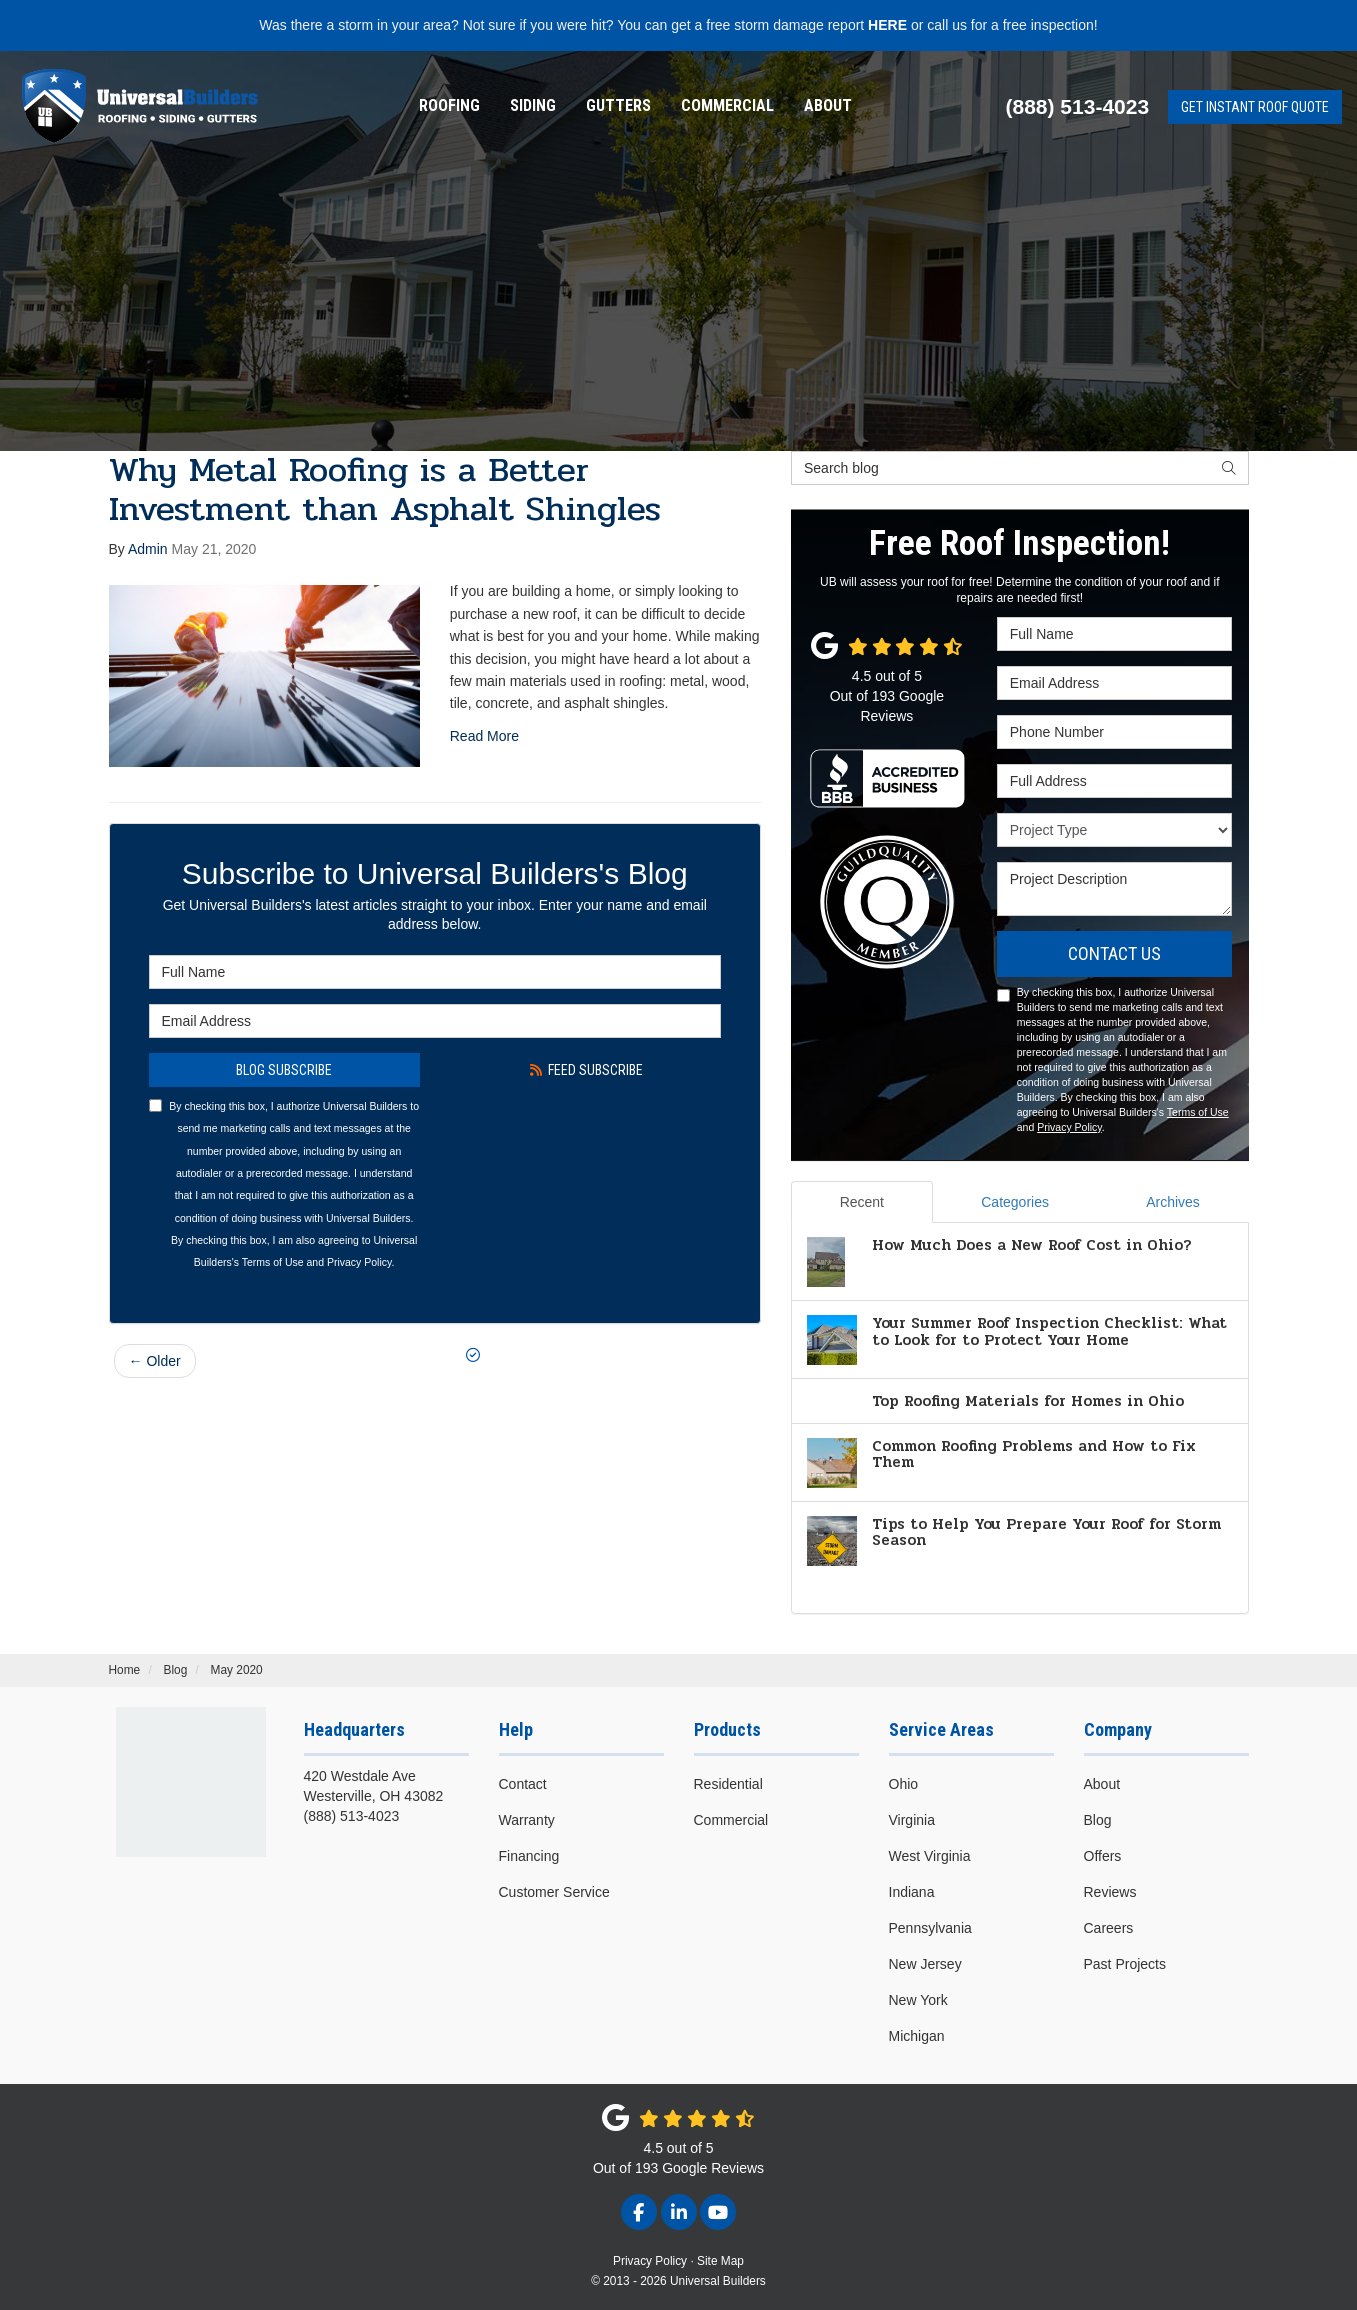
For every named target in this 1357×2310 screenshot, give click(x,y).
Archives (1173, 1202)
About (828, 105)
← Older (155, 1361)
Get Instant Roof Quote (1255, 107)
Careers (1109, 1928)
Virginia (912, 1820)
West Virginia (930, 1856)
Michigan (917, 2036)
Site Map (720, 2261)
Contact (523, 1784)
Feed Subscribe (586, 1070)
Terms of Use (273, 1262)
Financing (529, 1856)
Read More (484, 736)
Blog (1098, 1820)
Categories (1015, 1202)
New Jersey (925, 1964)
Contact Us (1114, 953)
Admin (148, 549)
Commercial (727, 105)
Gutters (618, 105)
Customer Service (554, 1892)
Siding (533, 105)
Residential (728, 1784)
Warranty (527, 1820)
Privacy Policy (359, 1262)
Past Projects (1125, 1964)
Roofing (449, 105)
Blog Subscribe (284, 1070)
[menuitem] (449, 106)
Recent (862, 1202)
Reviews (1110, 1892)
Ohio (904, 1784)
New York (918, 2000)
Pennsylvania (930, 1928)
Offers (1103, 1856)
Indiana (912, 1892)
